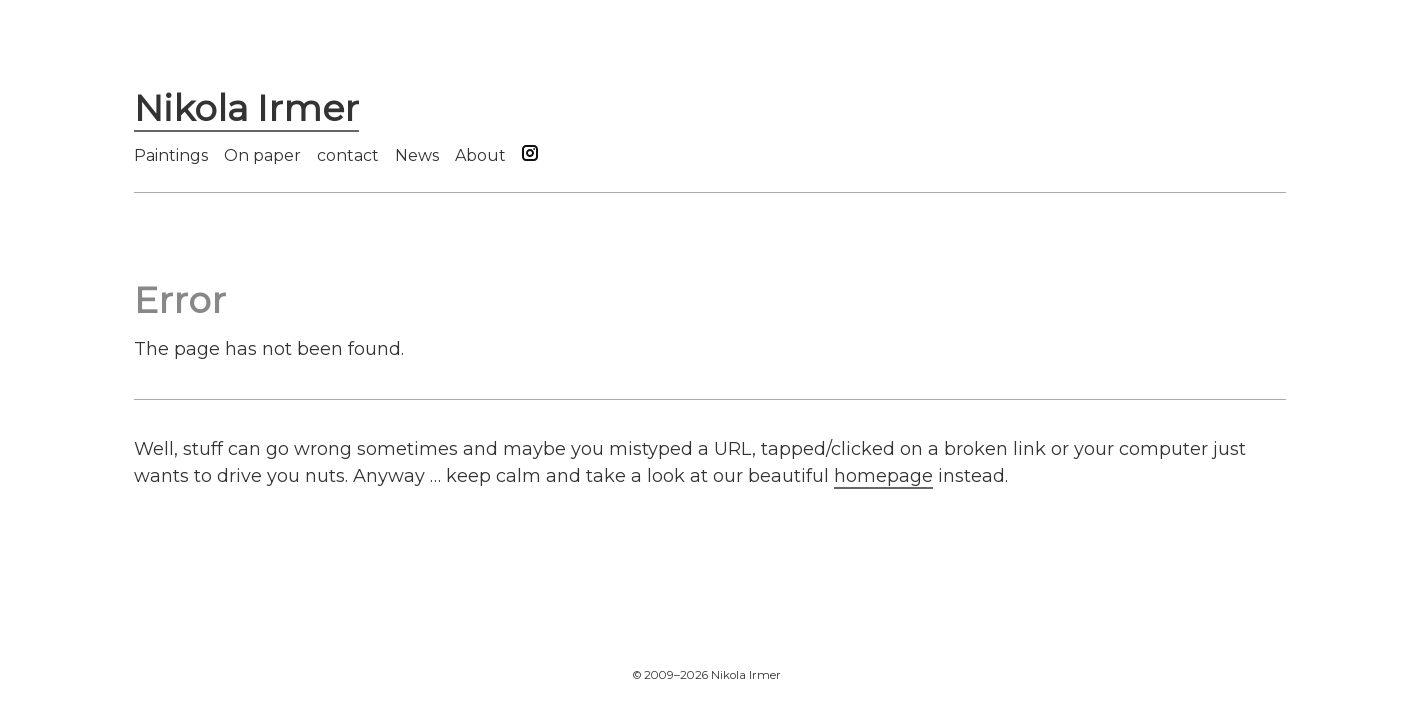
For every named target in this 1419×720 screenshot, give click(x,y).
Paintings (171, 155)
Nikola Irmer (246, 108)
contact (348, 155)
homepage (883, 476)
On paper (262, 155)
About (480, 155)
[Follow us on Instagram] (530, 156)
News (417, 155)
